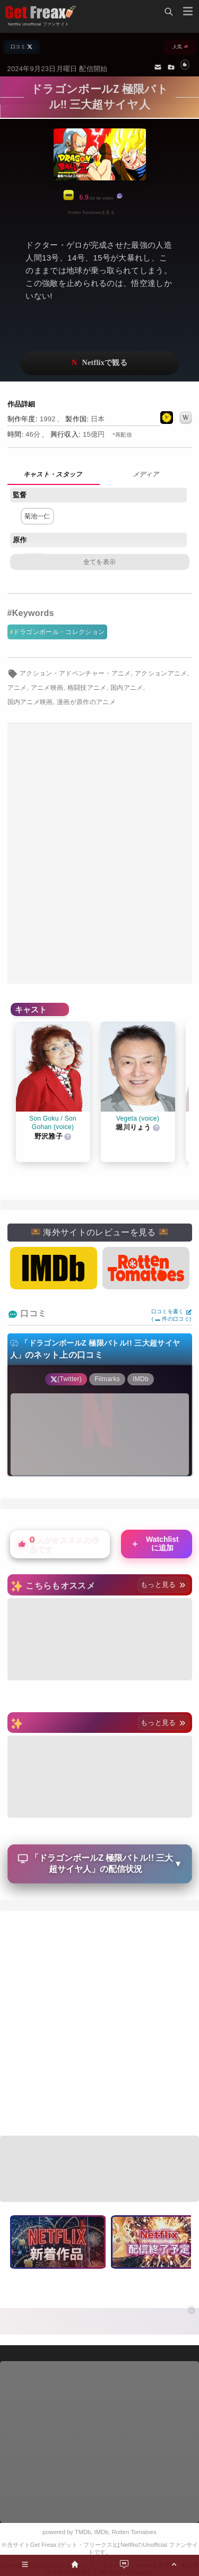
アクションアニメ (161, 673)
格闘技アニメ (87, 687)
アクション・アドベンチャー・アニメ (75, 673)
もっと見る (163, 1585)
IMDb (101, 2532)
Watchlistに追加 (155, 1543)
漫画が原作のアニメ (86, 702)
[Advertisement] (99, 853)
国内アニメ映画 (30, 702)
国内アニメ (126, 687)
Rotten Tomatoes (134, 2532)
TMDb (83, 2532)
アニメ (17, 687)
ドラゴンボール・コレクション (59, 632)
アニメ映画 (47, 687)
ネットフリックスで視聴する (99, 363)
